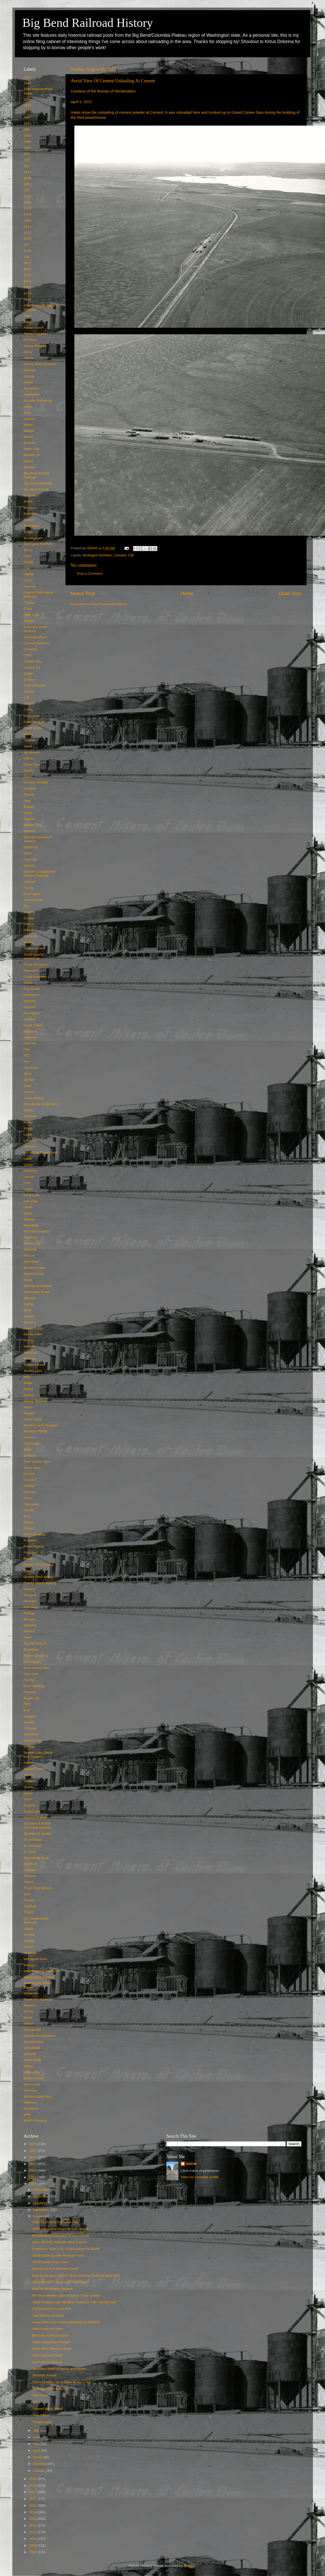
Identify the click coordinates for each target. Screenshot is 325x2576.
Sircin (28, 1799)
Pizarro (29, 1528)
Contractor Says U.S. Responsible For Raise (66, 2249)
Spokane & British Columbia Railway (37, 1825)
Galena (29, 912)
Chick (28, 609)
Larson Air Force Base (41, 1152)
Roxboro (30, 1692)
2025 (33, 2151)
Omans (29, 1474)
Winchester (32, 2084)
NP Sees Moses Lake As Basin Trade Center (66, 2295)
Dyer (27, 801)
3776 (27, 196)
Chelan (29, 602)
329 (27, 166)
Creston (30, 679)
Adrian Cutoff (34, 327)
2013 (33, 2519)
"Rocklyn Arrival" (44, 2375)
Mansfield (31, 1225)
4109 (27, 214)
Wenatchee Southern (40, 2036)
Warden (30, 1965)
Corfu (28, 655)
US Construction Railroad (36, 1920)
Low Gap (30, 1201)
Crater (28, 673)
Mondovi (30, 1322)
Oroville (29, 1480)
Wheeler (30, 2054)
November (41, 2196)
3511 (27, 172)
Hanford (30, 1001)
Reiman (30, 1613)
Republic (30, 1625)
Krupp (28, 1128)
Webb (28, 2017)
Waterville (31, 1993)
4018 (27, 208)
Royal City (31, 1698)
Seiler (28, 1763)
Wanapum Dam (35, 1959)
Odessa (30, 1455)
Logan (28, 1189)
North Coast (33, 1419)
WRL (27, 2114)
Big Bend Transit (36, 489)
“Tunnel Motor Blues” (48, 2409)
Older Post (290, 593)
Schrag (29, 1746)
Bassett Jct (32, 455)
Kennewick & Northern (41, 1104)
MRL (27, 1377)
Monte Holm (33, 1334)
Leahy (28, 1164)
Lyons (28, 1207)
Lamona (30, 1146)
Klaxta (28, 1110)
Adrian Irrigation (36, 334)
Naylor (29, 1389)
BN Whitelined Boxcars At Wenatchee (60, 2235)
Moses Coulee (35, 1365)
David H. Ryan (35, 722)
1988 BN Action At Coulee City (55, 2222)
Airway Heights (35, 346)
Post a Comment (90, 573)
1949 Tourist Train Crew (50, 2262)
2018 (33, 2485)
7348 (27, 251)
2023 (33, 2164)
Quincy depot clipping (40, 1583)
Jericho (29, 1092)
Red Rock (31, 1607)
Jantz (28, 1074)
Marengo (30, 1237)
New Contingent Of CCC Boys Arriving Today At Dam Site (75, 2275)
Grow (28, 983)
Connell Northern (37, 643)
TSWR (29, 1912)
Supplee (30, 1870)
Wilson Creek (34, 2078)
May (36, 2444)
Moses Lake (33, 1371)
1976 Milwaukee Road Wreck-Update (60, 2229)
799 (27, 257)
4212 (27, 226)
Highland (30, 1031)
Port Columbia (35, 1534)
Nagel (28, 1383)
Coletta (29, 621)
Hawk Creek (33, 1025)
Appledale (31, 388)
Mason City (32, 1243)
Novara (29, 1437)
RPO (27, 1704)
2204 (27, 99)
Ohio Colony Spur (37, 1461)
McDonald (31, 1261)
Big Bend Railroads (38, 483)
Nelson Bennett (35, 1401)
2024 (33, 2157)
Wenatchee (32, 2030)
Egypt (28, 813)
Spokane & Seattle (38, 1834)
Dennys (29, 740)
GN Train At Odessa (47, 2362)
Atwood (29, 419)
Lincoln (29, 1177)
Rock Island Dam (37, 1668)
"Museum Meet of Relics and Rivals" (59, 2369)
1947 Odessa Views (47, 2355)
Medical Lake (34, 1274)
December (41, 2190)
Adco (28, 316)
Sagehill (30, 1716)
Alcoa (28, 352)
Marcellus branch (37, 1231)
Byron (28, 550)
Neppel (29, 1413)
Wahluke (30, 1953)
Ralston (29, 1589)
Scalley (29, 1722)
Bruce (28, 532)
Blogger (190, 2566)
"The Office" (41, 2415)
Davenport (31, 716)
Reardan (30, 1601)
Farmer (29, 865)
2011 (33, 2532)
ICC (27, 1055)
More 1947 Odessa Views (51, 2349)
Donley (29, 770)
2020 (33, 2184)
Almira (28, 358)
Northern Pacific (36, 1431)
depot (28, 746)
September (42, 2210)
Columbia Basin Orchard (36, 629)
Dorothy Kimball (36, 782)
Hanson (30, 1007)
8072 (27, 263)
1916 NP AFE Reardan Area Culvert (59, 2242)
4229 (27, 239)
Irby (27, 1061)
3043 (27, 148)
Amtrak (29, 376)
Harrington (32, 1013)
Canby (29, 562)
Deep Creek (33, 728)
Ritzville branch (35, 1643)
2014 (33, 2512)
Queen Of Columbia (39, 1565)
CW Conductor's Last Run (52, 2309)
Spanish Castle (35, 1817)
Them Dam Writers (38, 1888)
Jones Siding (33, 1098)
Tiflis (27, 1894)
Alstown (30, 370)
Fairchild (30, 859)
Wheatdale (32, 2048)
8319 (27, 269)
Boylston (30, 514)
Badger (29, 431)
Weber (29, 2023)
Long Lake (32, 1195)
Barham (30, 443)
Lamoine (30, 1140)
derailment (32, 752)
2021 (33, 2177)
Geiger (29, 918)
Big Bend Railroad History (88, 22)
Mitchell (29, 1298)
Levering (30, 1171)
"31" (35, 2402)
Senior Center (34, 1769)
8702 (27, 275)
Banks (28, 437)
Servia (28, 1775)
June (37, 2437)
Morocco (30, 1352)
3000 (27, 136)
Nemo (28, 1407)
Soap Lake (32, 1811)
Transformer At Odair (48, 2315)
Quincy (29, 1571)
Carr (27, 568)
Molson (29, 1316)
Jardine (29, 1080)
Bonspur (30, 508)
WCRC (29, 2011)
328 (27, 160)
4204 (27, 220)
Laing (28, 1134)
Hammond (31, 995)
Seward (29, 1781)
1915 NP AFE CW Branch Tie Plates (59, 2282)
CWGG (29, 704)
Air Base (30, 340)
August (39, 2216)
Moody (29, 1340)
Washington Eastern (39, 1977)
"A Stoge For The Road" (50, 2389)
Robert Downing (36, 1655)
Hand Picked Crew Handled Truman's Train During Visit (74, 2302)
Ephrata (30, 831)
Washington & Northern (41, 1971)
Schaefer (30, 1728)
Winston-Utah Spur (38, 2096)
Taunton (30, 1876)
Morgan (29, 1346)
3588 (27, 178)
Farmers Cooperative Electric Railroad (40, 873)
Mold (27, 1310)
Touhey (29, 1900)
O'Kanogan (32, 1443)
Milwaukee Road (36, 1292)
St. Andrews (33, 1840)
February (40, 2464)
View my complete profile (200, 2177)
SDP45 (191, 2164)
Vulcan (29, 1947)
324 (27, 154)
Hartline (30, 1019)
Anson (28, 382)
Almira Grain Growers (40, 364)
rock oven (31, 1674)
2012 (33, 2525)
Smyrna (30, 1805)
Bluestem (31, 495)
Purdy (28, 1558)
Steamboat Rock (36, 1858)
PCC (27, 1516)
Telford (29, 1882)
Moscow (30, 1358)
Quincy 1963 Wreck (39, 1577)
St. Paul (30, 1852)
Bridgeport (31, 526)
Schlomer (31, 1734)
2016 (33, 2499)
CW (131, 555)
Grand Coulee (34, 948)
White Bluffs (33, 2060)
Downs (29, 794)
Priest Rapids (34, 1546)
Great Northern (35, 977)
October (39, 2203)
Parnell (29, 1510)
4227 (27, 233)
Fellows (29, 882)
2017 (33, 2492)
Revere (29, 1631)
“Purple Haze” (42, 2422)
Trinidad (30, 1906)
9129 (27, 293)
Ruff (27, 1710)
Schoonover (33, 1740)
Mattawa (30, 1249)
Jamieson (31, 1067)
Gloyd (28, 930)
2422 (27, 111)
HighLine (30, 1037)
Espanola (31, 847)
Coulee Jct (32, 667)
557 (27, 245)
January (39, 2470)
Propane (30, 1552)
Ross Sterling (34, 1686)
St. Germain (33, 1846)
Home (187, 593)
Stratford (30, 1864)
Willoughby (32, 2072)
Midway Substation (38, 1286)
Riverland (31, 1649)
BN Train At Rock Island (50, 2335)
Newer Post (83, 593)
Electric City (33, 825)
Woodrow (31, 2108)
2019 (33, 2479)
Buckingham (33, 538)
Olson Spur (32, 1468)
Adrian (29, 322)
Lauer (28, 1158)
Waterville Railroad (38, 1999)
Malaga (29, 1219)
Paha (28, 1498)
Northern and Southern (41, 1425)
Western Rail (33, 2042)
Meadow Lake (34, 1268)
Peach (28, 1522)
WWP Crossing (35, 2120)
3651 (27, 184)
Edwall (29, 807)
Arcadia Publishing (38, 400)
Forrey (29, 888)
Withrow (30, 2102)
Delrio (28, 734)
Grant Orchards (35, 964)
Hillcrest (30, 1043)
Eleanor (30, 819)
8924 (27, 281)
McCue (29, 1255)
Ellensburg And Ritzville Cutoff (55, 2269)
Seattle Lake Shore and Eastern (38, 1755)
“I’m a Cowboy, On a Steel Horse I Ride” (62, 2382)
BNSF (28, 501)
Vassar (29, 1928)
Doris (28, 776)
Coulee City (32, 661)
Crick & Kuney (35, 685)
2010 (33, 2539)
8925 (27, 287)
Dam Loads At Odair (47, 2329)
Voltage (29, 1941)
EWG (28, 853)
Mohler (29, 1304)
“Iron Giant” (40, 2395)
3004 (27, 142)
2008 (33, 2552)
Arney (28, 406)
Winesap (30, 2090)
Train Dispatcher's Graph (51, 2342)
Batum (29, 461)
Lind (27, 1183)
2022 (33, 2170)
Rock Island (33, 1662)
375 (27, 190)
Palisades (31, 1504)
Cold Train (31, 615)
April (37, 2450)
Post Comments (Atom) (109, 604)
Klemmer (30, 1116)
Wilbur (28, 2066)
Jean (27, 1086)
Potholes (30, 1540)
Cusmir (29, 691)
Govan (29, 942)
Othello (29, 1486)
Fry (26, 906)
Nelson (29, 1395)
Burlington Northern (97, 555)
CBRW (29, 574)
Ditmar (29, 758)
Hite (27, 1049)
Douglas (30, 788)
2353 (27, 105)
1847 (27, 83)
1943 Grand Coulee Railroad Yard (57, 2255)
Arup (27, 413)
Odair (28, 1449)
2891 (27, 123)
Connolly (30, 649)
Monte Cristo (33, 1328)
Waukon (30, 2005)
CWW (28, 710)
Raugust (30, 1595)
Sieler (28, 1793)
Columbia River (35, 637)
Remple (30, 1619)
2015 (33, 2505)
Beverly (29, 467)
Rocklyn (30, 1680)
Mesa (28, 1280)
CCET (28, 580)
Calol (28, 556)
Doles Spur (32, 764)
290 (27, 129)
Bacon (28, 424)
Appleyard (31, 394)
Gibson (29, 924)
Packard (30, 1492)
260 (27, 117)
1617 (27, 77)
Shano (29, 1787)
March (38, 2457)
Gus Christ (32, 989)
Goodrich (31, 936)
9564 (27, 299)
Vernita (29, 1935)
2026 (33, 2144)
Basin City (31, 449)
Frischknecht (33, 900)
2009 (33, 2545)
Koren (28, 1122)
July (36, 2430)
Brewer (29, 520)
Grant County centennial (34, 956)
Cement (120, 555)
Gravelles (31, 970)
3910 (27, 202)
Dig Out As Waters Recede (52, 2289)
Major (28, 1213)
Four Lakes (32, 894)
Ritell (27, 1637)
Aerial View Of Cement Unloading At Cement (66, 2322)
